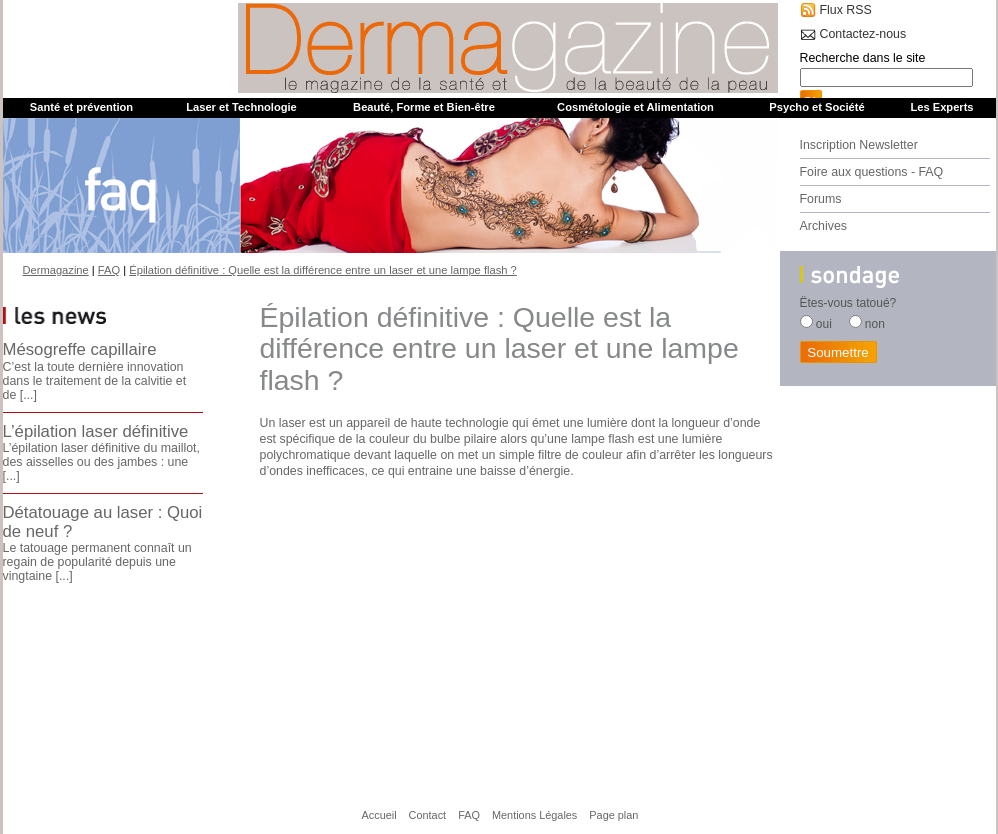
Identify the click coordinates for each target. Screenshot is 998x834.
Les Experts (941, 107)
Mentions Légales (534, 815)
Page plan (613, 815)
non (875, 324)
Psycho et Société (816, 107)
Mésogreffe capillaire (80, 349)
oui (824, 324)
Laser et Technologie (241, 107)
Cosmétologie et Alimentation (635, 107)
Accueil (379, 815)
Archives (823, 226)
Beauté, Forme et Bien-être (424, 107)
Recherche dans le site (863, 58)
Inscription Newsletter (859, 145)
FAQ (469, 815)
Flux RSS (846, 10)
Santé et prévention (81, 107)
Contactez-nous (863, 34)
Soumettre (838, 352)
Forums (821, 199)
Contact (428, 815)
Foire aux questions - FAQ (872, 172)
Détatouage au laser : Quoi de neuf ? (103, 521)
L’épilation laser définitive (96, 431)
